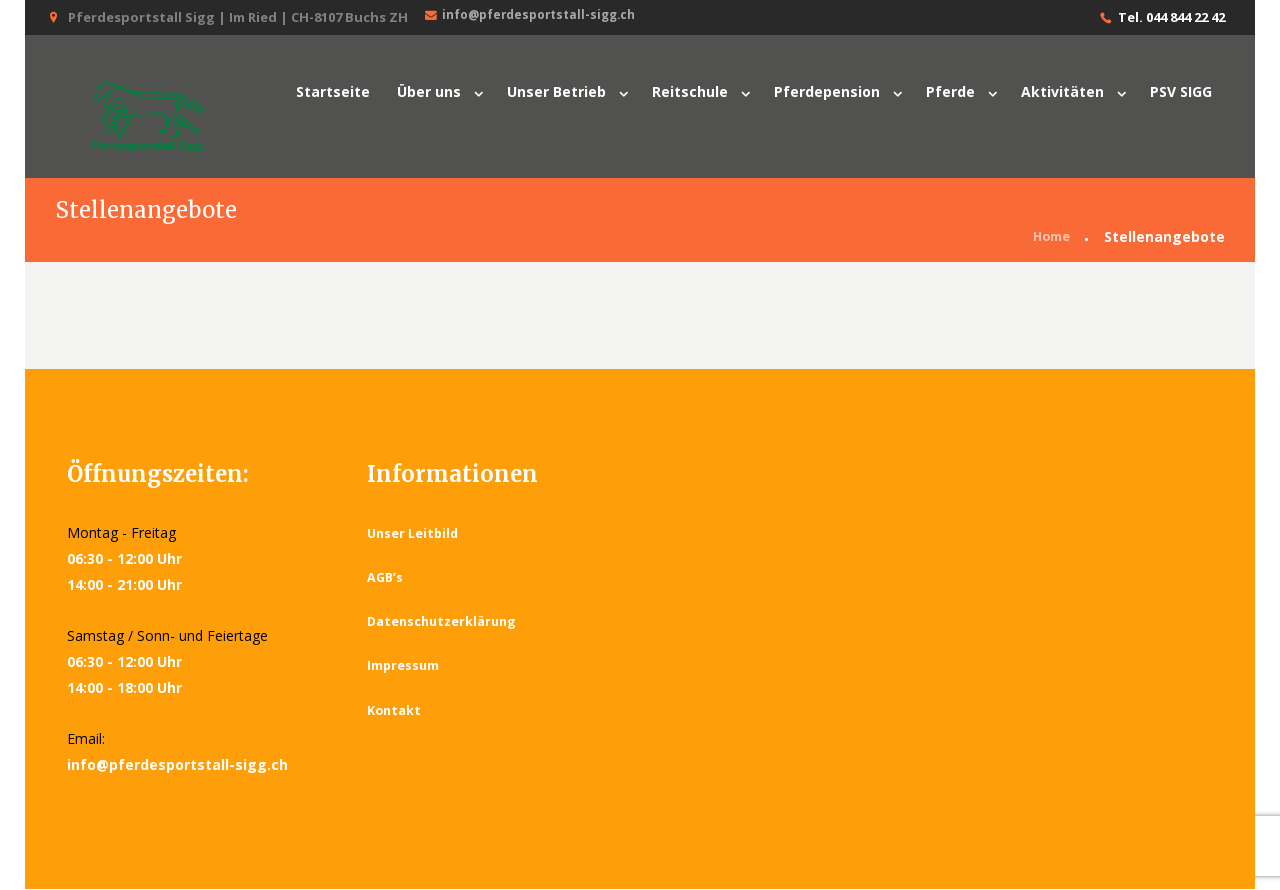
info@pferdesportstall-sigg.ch (537, 16)
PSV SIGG (1181, 91)
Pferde (950, 91)
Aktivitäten (1062, 91)
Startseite (333, 91)
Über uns (429, 91)
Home (1049, 238)
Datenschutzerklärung (444, 623)
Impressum (404, 667)
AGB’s (386, 579)
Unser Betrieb (556, 91)
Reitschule (690, 91)
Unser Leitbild (414, 534)
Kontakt (395, 711)
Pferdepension (827, 91)
